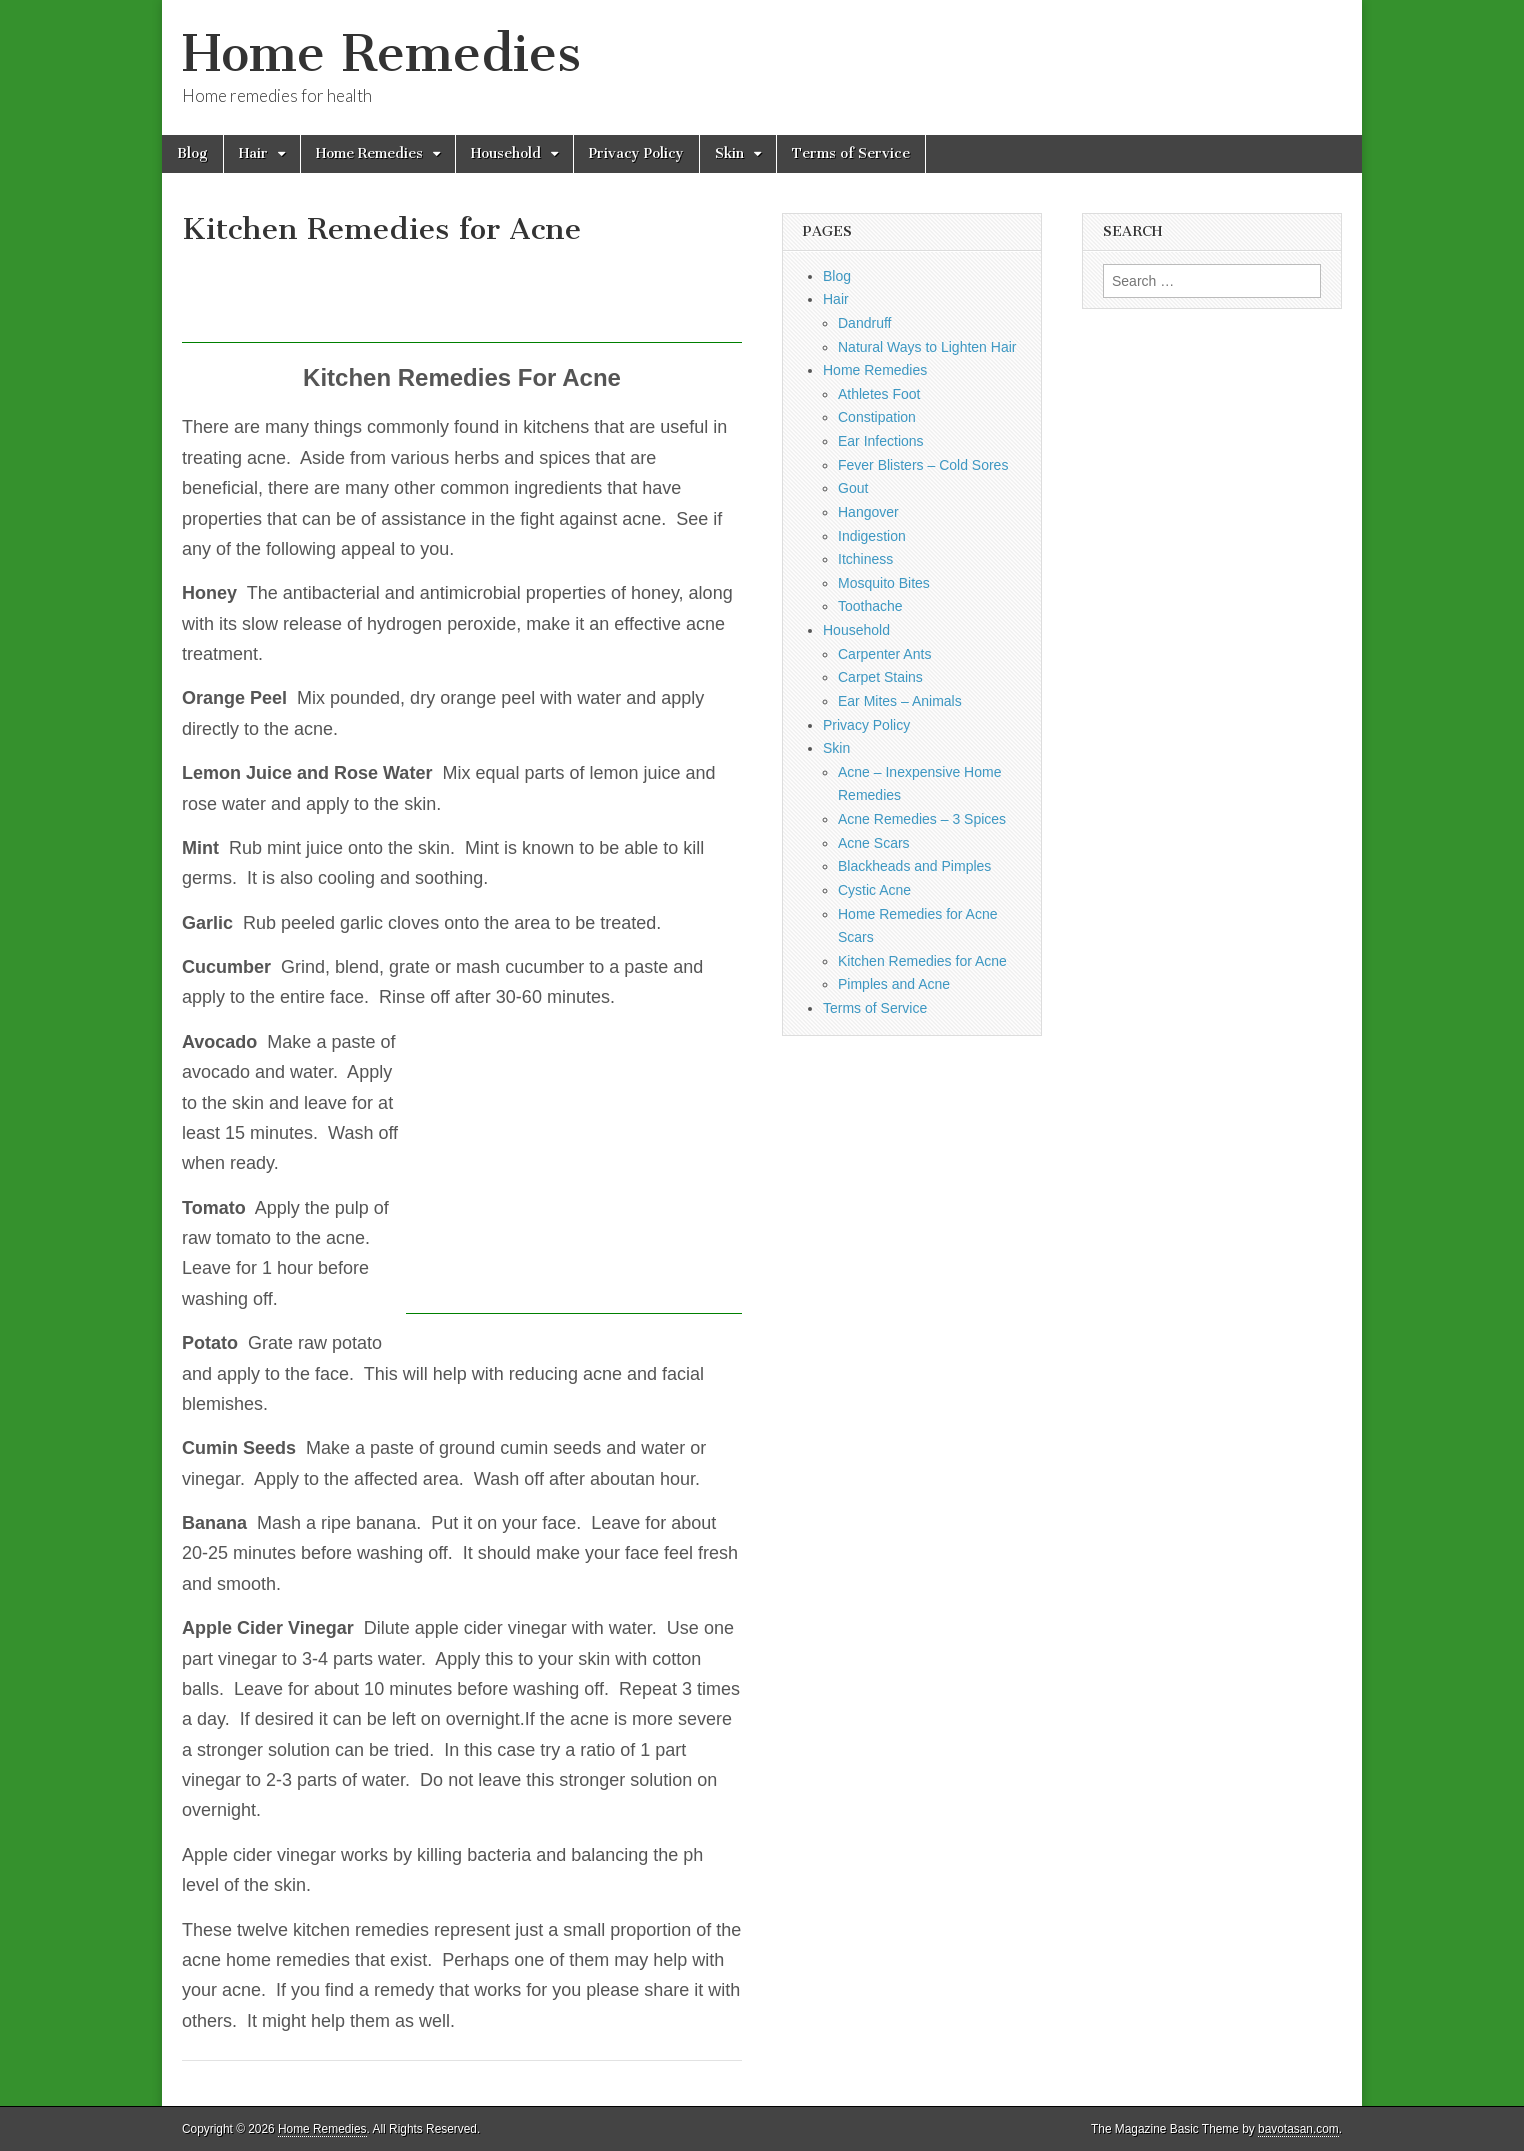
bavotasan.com (1298, 2129)
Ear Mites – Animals (900, 701)
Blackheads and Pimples (914, 866)
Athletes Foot (879, 394)
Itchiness (865, 559)
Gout (853, 488)
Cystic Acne (874, 890)
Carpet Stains (880, 677)
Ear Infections (881, 441)
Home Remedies (381, 53)
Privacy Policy (636, 153)
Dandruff (864, 323)
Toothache (870, 606)
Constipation (877, 417)
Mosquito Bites (884, 583)
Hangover (868, 512)
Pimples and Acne (894, 984)
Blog (192, 153)
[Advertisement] (546, 298)
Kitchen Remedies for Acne (922, 961)
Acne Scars (874, 843)
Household (506, 153)
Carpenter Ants (884, 654)
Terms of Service (851, 153)
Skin (729, 153)
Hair (253, 153)
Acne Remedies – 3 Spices (922, 819)
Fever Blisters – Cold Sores (923, 465)
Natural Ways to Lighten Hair (927, 347)
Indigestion (872, 536)
